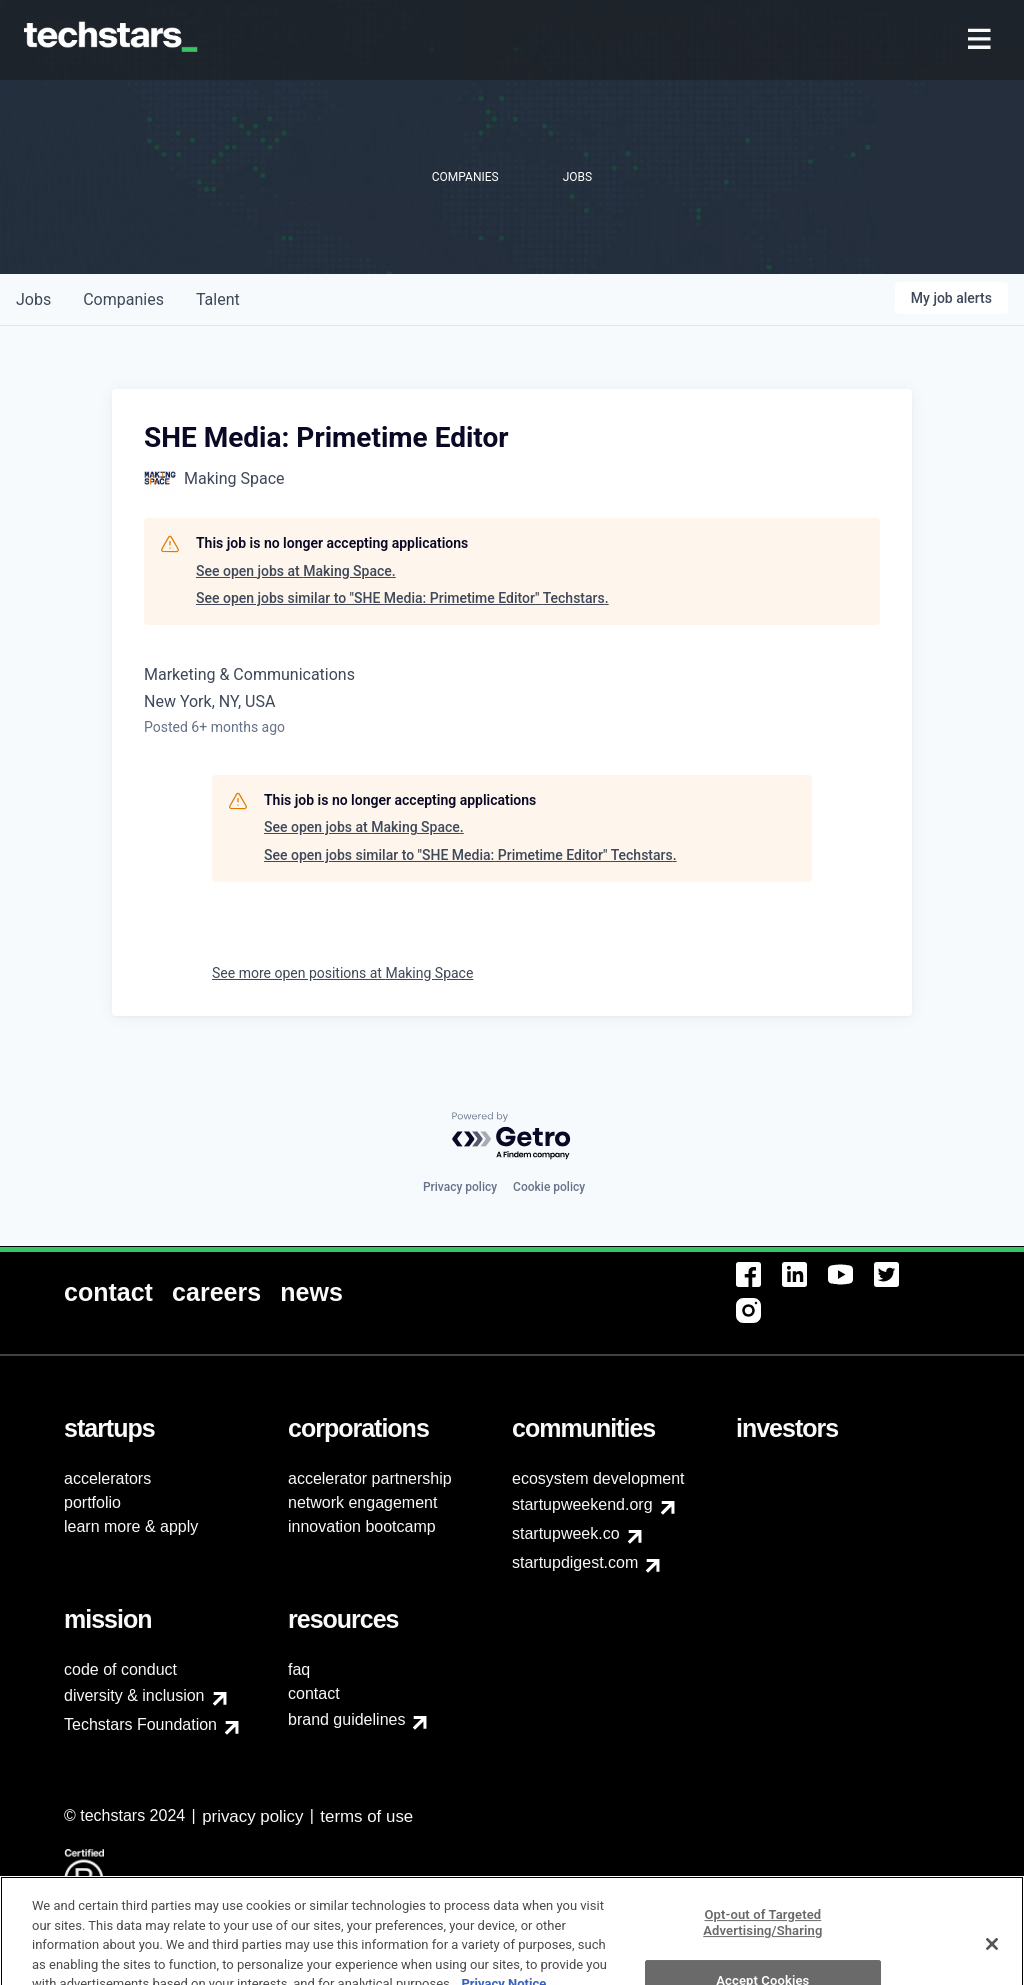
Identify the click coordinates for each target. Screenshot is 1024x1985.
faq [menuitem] (299, 1669)
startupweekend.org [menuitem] (582, 1504)
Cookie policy (549, 1187)
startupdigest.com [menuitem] (575, 1562)
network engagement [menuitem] (362, 1502)
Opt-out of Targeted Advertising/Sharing (762, 1946)
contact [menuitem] (314, 1693)
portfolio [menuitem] (92, 1502)
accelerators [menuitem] (107, 1478)
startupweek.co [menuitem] (566, 1533)
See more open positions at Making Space (342, 973)
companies (123, 299)
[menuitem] (981, 40)
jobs (33, 299)
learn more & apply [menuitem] (131, 1526)
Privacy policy (460, 1187)
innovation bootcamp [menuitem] (362, 1526)
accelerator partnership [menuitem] (370, 1478)
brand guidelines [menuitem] (346, 1719)
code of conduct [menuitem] (120, 1669)
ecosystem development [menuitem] (598, 1478)
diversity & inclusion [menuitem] (134, 1695)
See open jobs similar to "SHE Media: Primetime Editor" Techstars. (402, 598)
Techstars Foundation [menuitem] (140, 1724)
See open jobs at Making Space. (296, 571)
